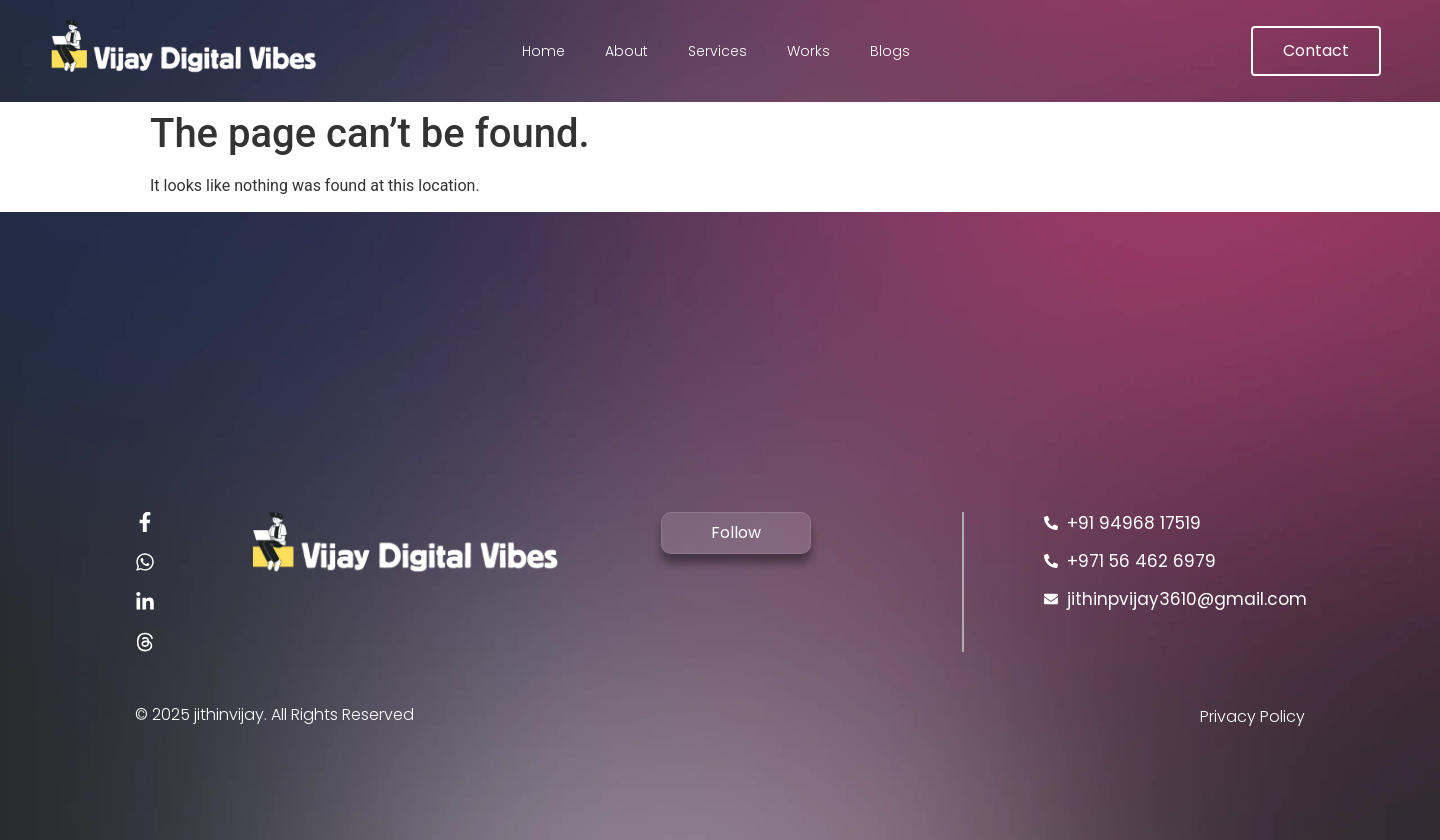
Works (808, 51)
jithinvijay (229, 714)
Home (543, 51)
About (626, 51)
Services (717, 51)
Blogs (890, 51)
